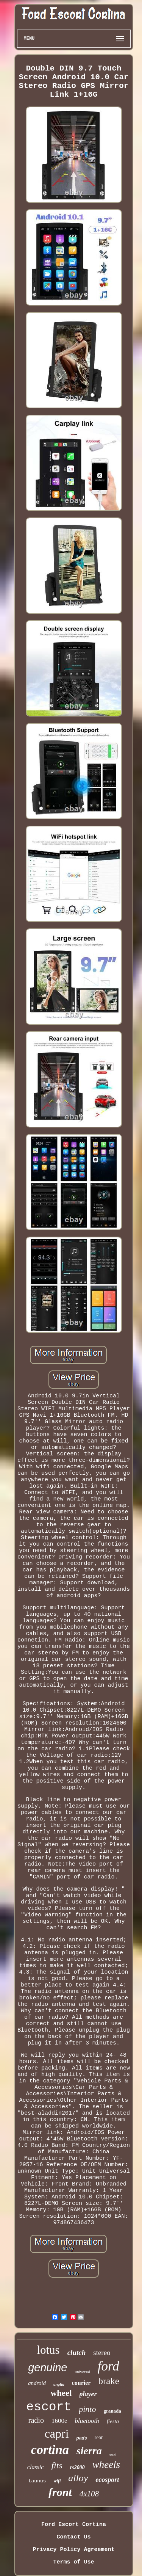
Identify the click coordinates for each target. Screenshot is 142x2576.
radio (36, 2420)
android (37, 2383)
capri (57, 2433)
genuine (47, 2367)
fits (56, 2465)
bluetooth (87, 2420)
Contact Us (73, 2537)
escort (48, 2407)
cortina (50, 2450)
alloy (78, 2478)
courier (81, 2383)
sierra (89, 2451)
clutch (76, 2352)
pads (81, 2438)
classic (35, 2467)
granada (112, 2411)
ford (108, 2366)
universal (82, 2371)
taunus (37, 2481)
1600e (59, 2420)
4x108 (89, 2493)
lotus (48, 2349)
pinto (87, 2409)
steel (112, 2455)
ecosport (107, 2479)
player (88, 2394)
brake (108, 2381)
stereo (101, 2352)
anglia (58, 2384)
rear (99, 2437)
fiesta (113, 2421)
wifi (57, 2480)
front (60, 2492)
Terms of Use (73, 2562)
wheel (61, 2393)
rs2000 (77, 2467)
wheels (106, 2464)
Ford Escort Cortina (73, 2524)
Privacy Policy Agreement (73, 2549)
